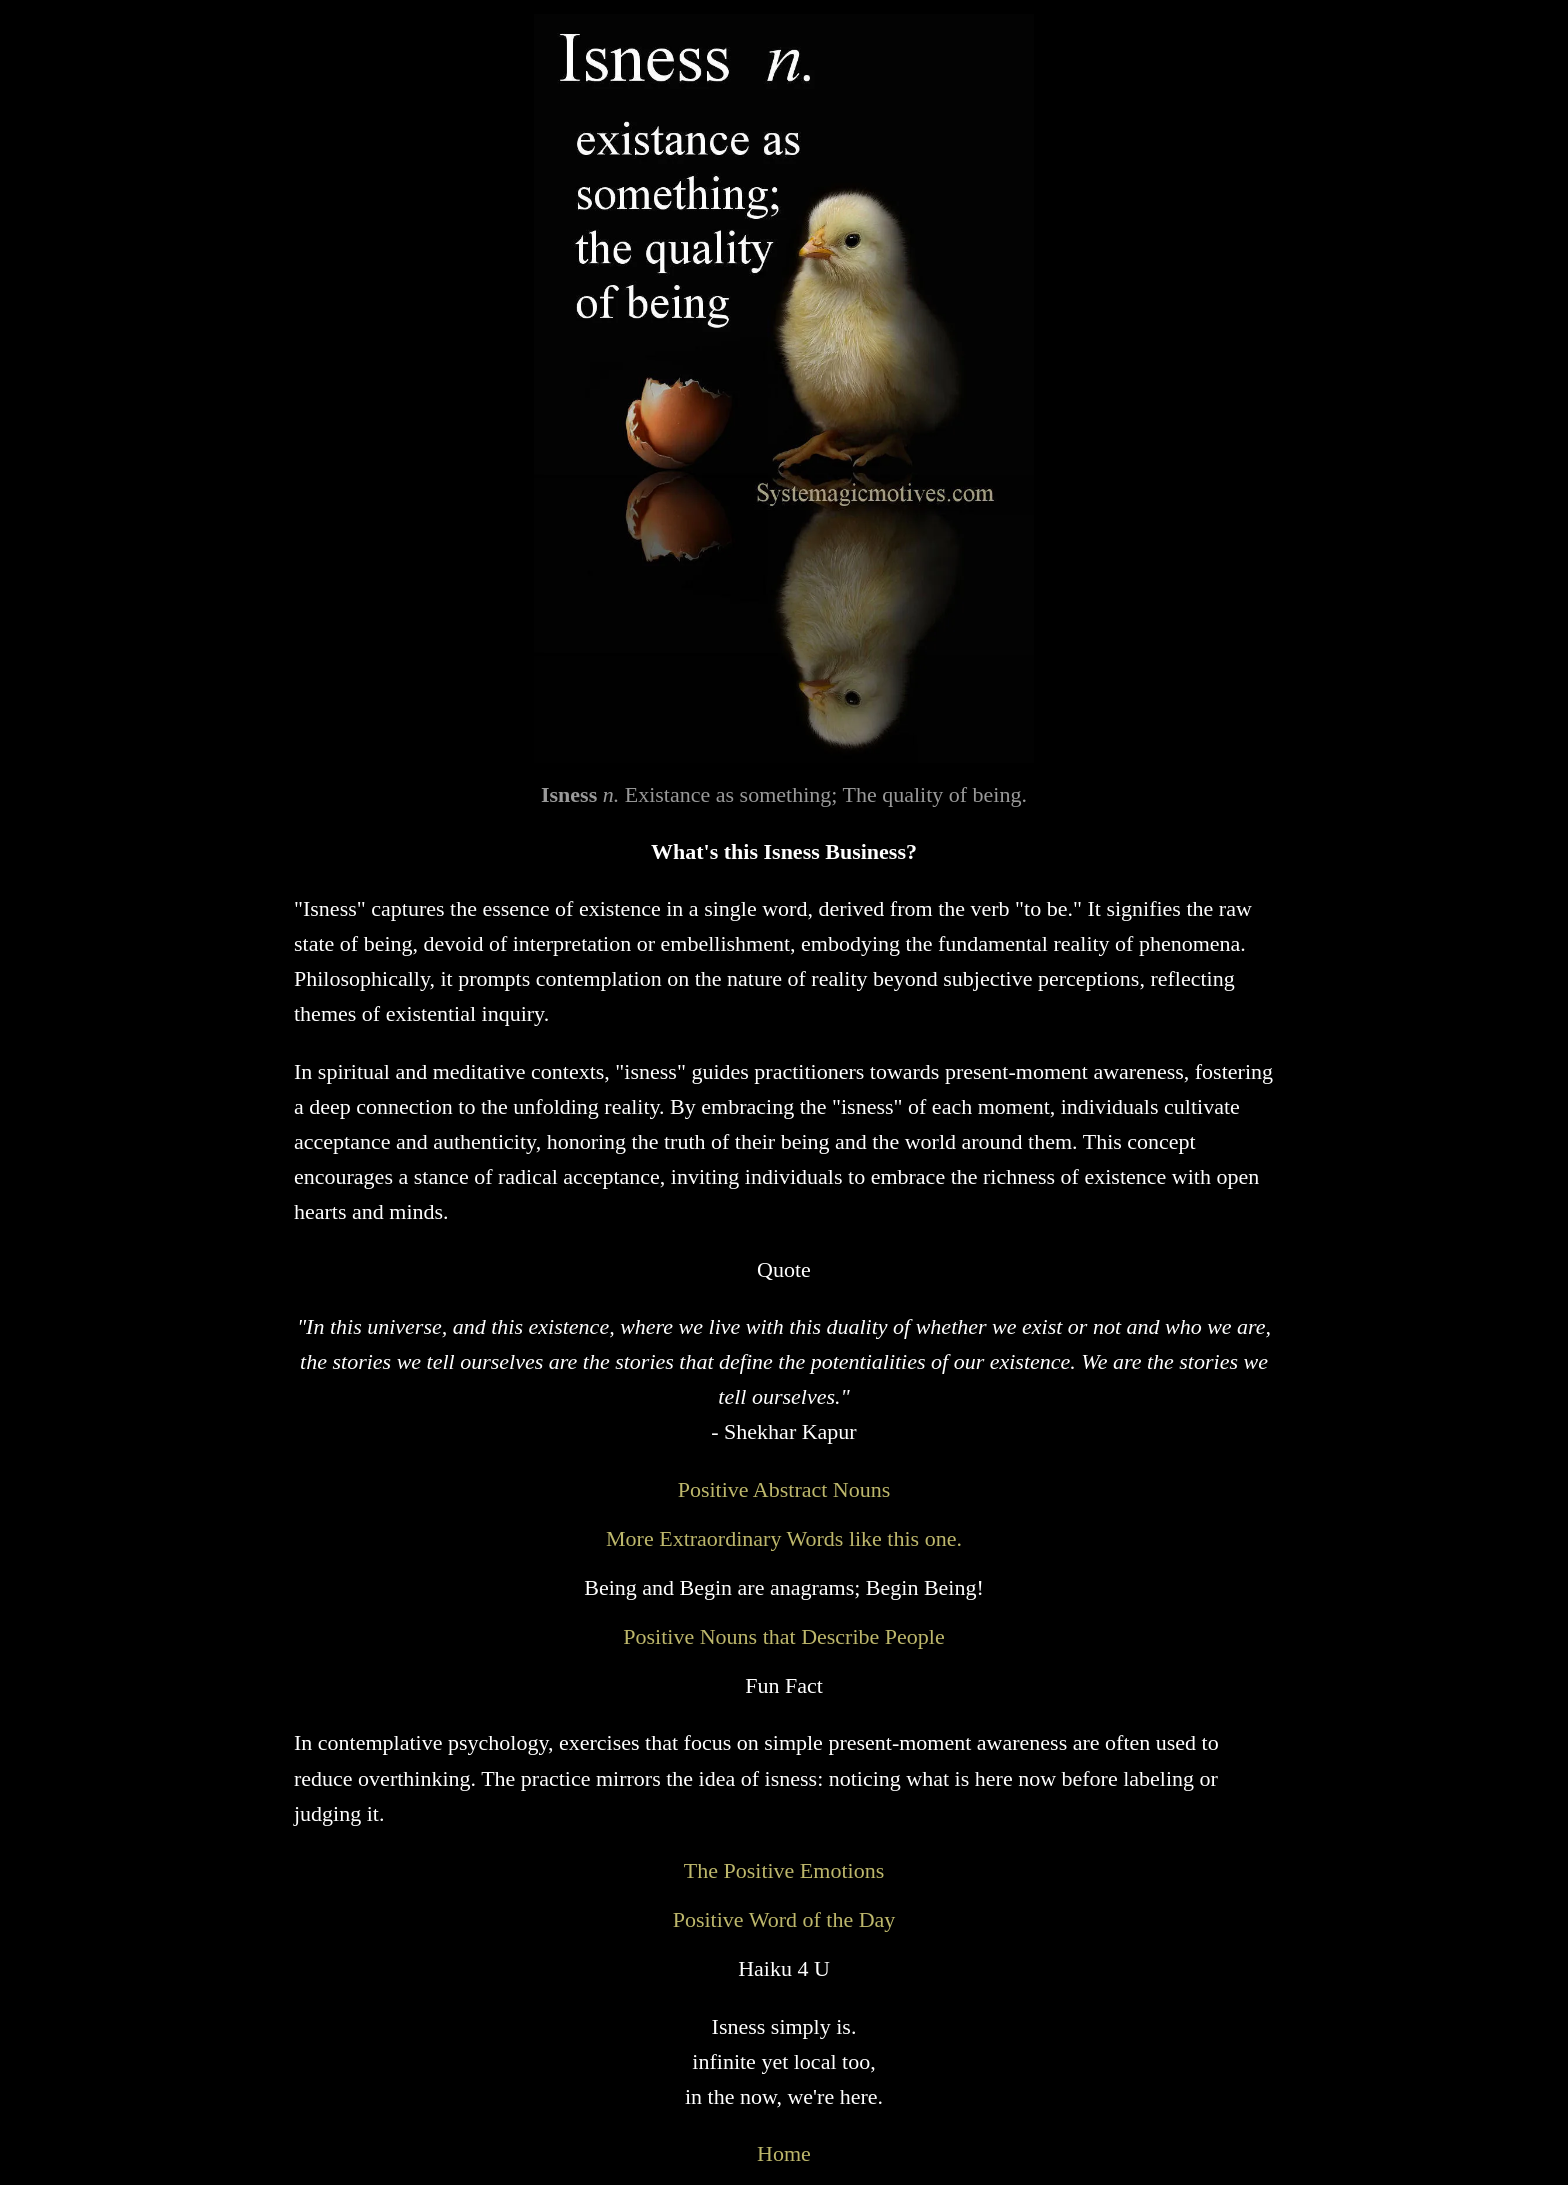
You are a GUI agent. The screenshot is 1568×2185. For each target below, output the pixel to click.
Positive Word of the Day (784, 1919)
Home (784, 2153)
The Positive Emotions (784, 1870)
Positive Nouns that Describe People (783, 1636)
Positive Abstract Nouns (784, 1489)
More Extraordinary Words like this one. (784, 1538)
